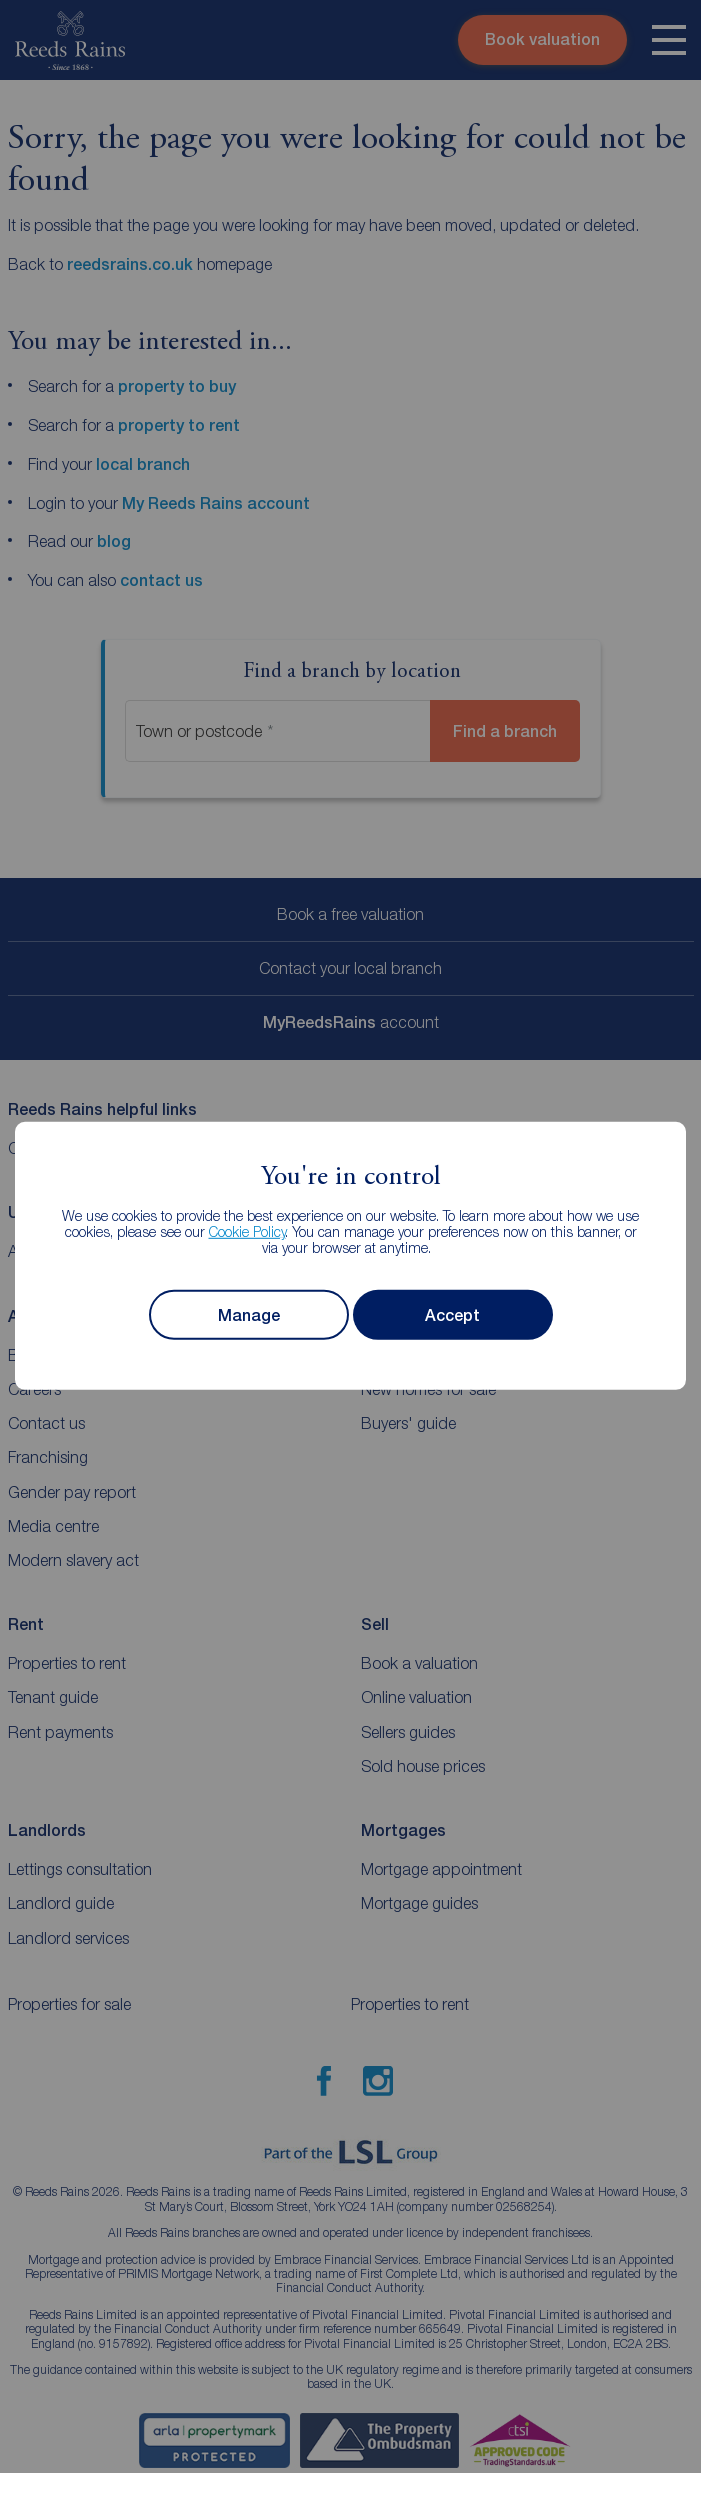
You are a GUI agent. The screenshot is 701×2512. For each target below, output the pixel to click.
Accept (452, 1315)
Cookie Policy (247, 1231)
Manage (249, 1315)
